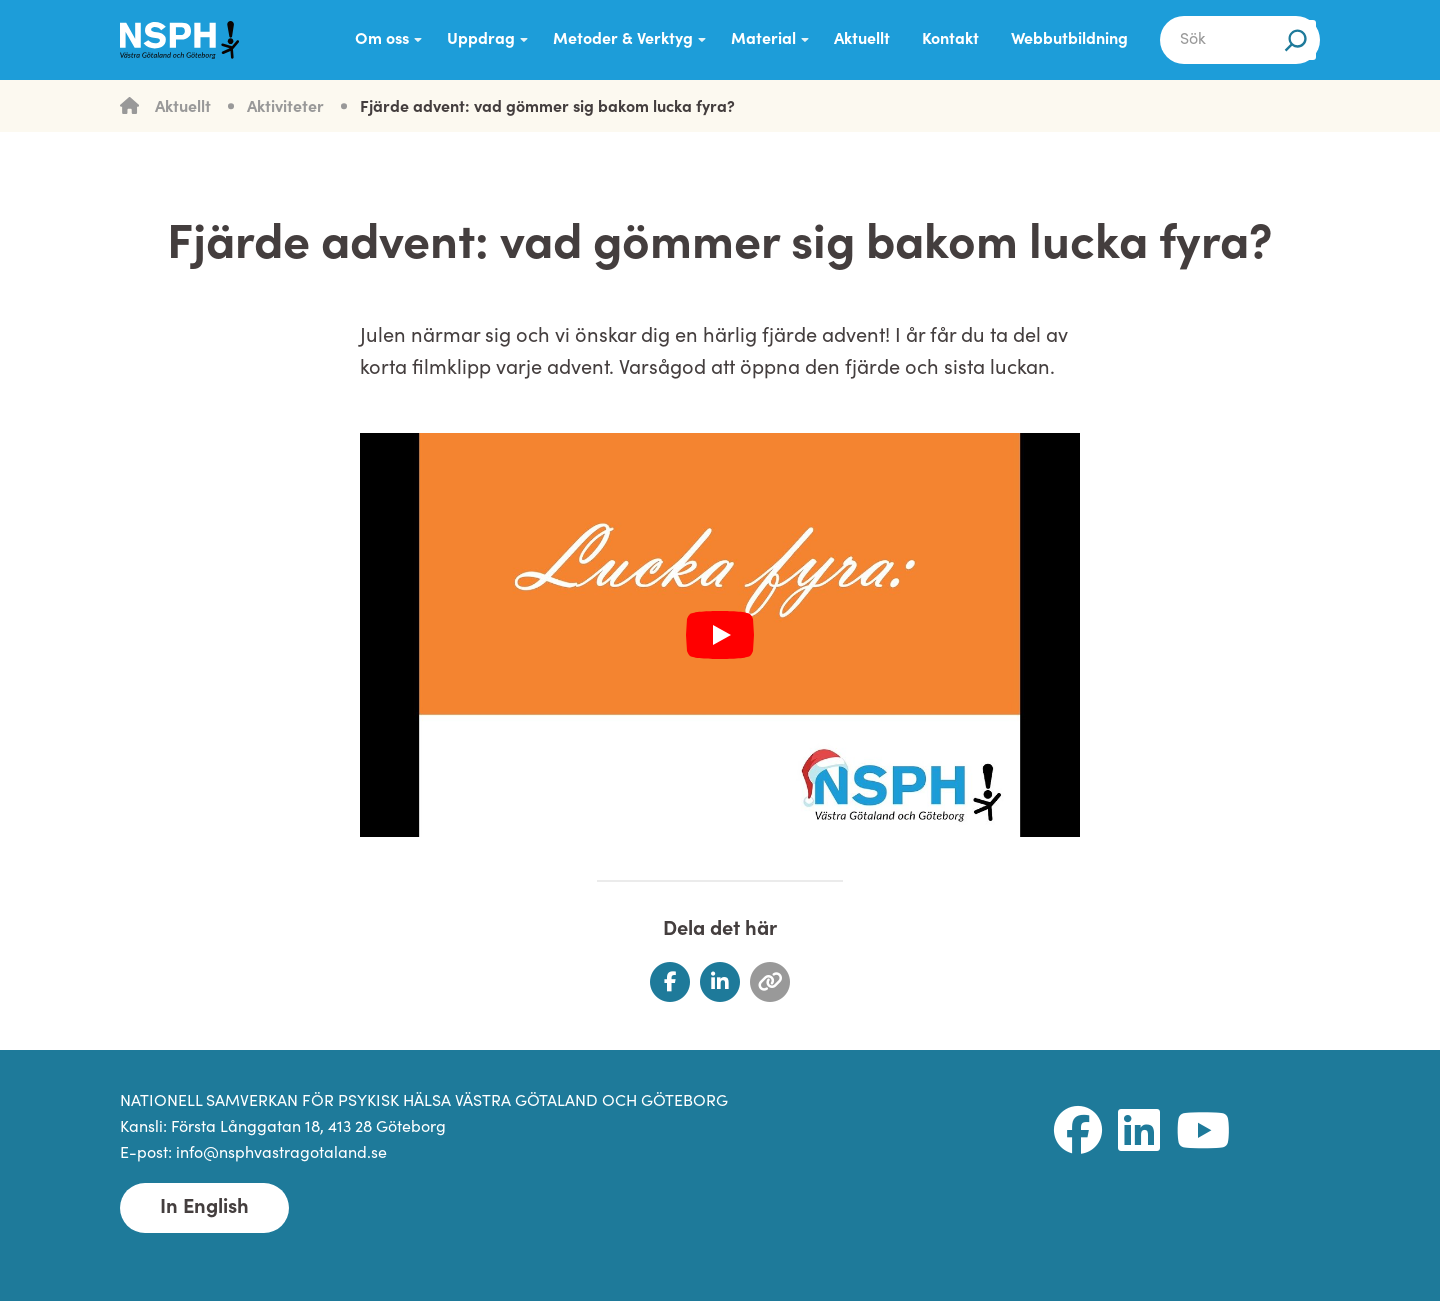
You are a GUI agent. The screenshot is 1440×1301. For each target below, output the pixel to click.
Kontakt (950, 40)
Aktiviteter (285, 108)
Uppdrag (481, 40)
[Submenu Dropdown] (418, 40)
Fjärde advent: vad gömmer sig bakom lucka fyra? (547, 108)
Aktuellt (862, 40)
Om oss (382, 40)
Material (763, 40)
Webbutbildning (1069, 40)
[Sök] (1296, 40)
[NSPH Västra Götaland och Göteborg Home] (190, 40)
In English (204, 1208)
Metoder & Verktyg (623, 40)
